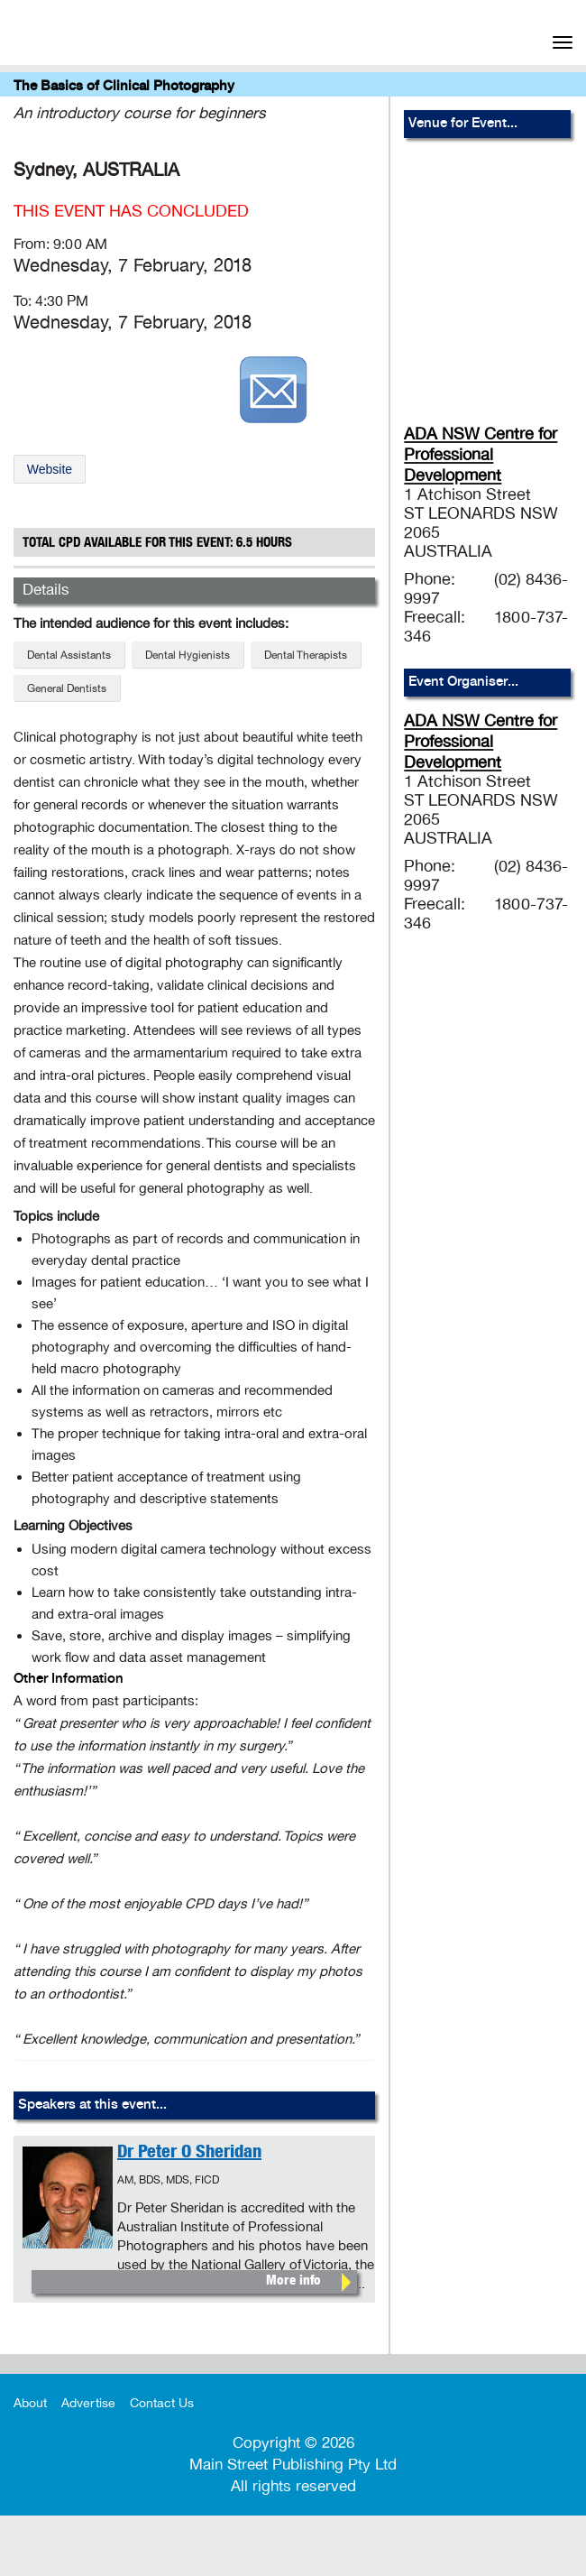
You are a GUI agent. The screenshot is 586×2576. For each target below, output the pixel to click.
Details (46, 589)
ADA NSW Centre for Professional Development (480, 454)
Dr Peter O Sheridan (189, 2154)
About (30, 2403)
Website (49, 469)
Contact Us (162, 2403)
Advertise (88, 2403)
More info (293, 2281)
